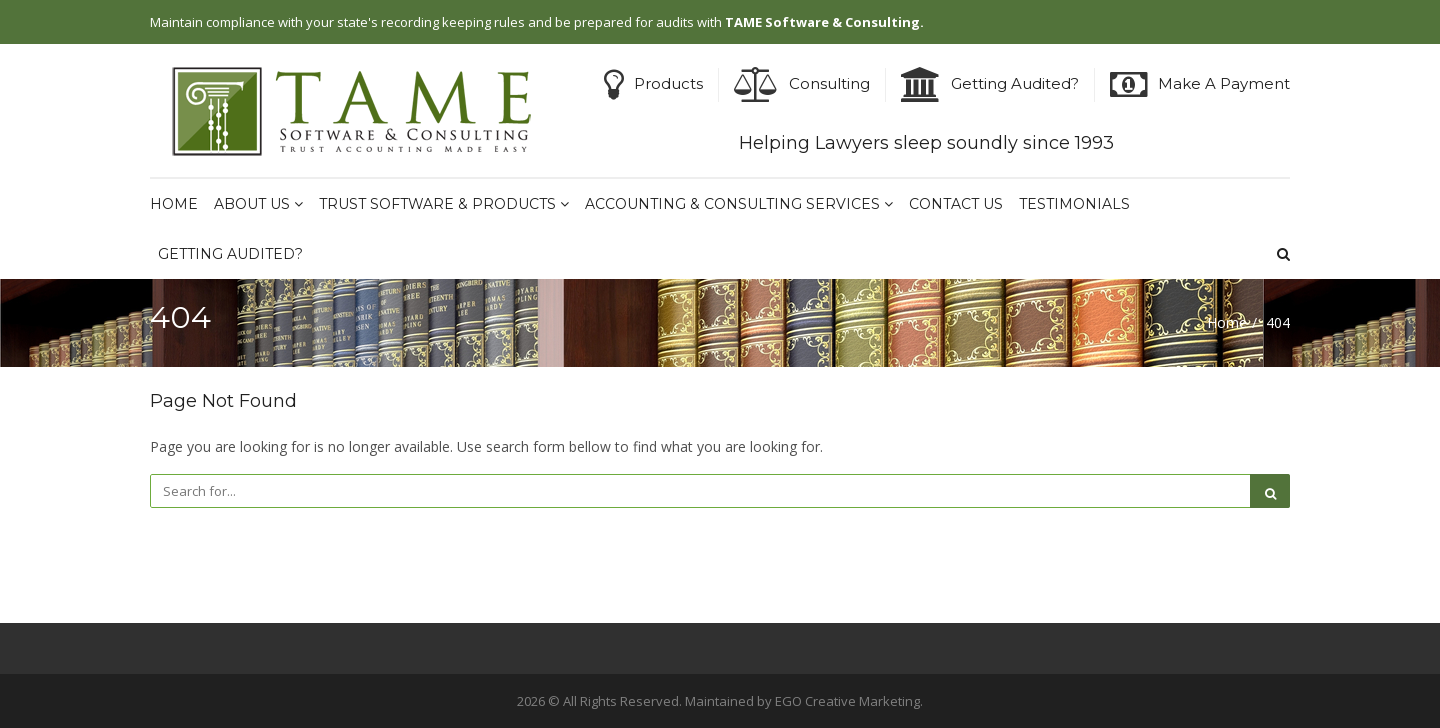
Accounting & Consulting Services (739, 204)
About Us (258, 204)
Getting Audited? (1015, 83)
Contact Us (956, 204)
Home (174, 204)
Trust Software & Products (444, 204)
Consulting (829, 83)
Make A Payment (1224, 83)
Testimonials (1074, 204)
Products (668, 83)
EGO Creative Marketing (847, 701)
